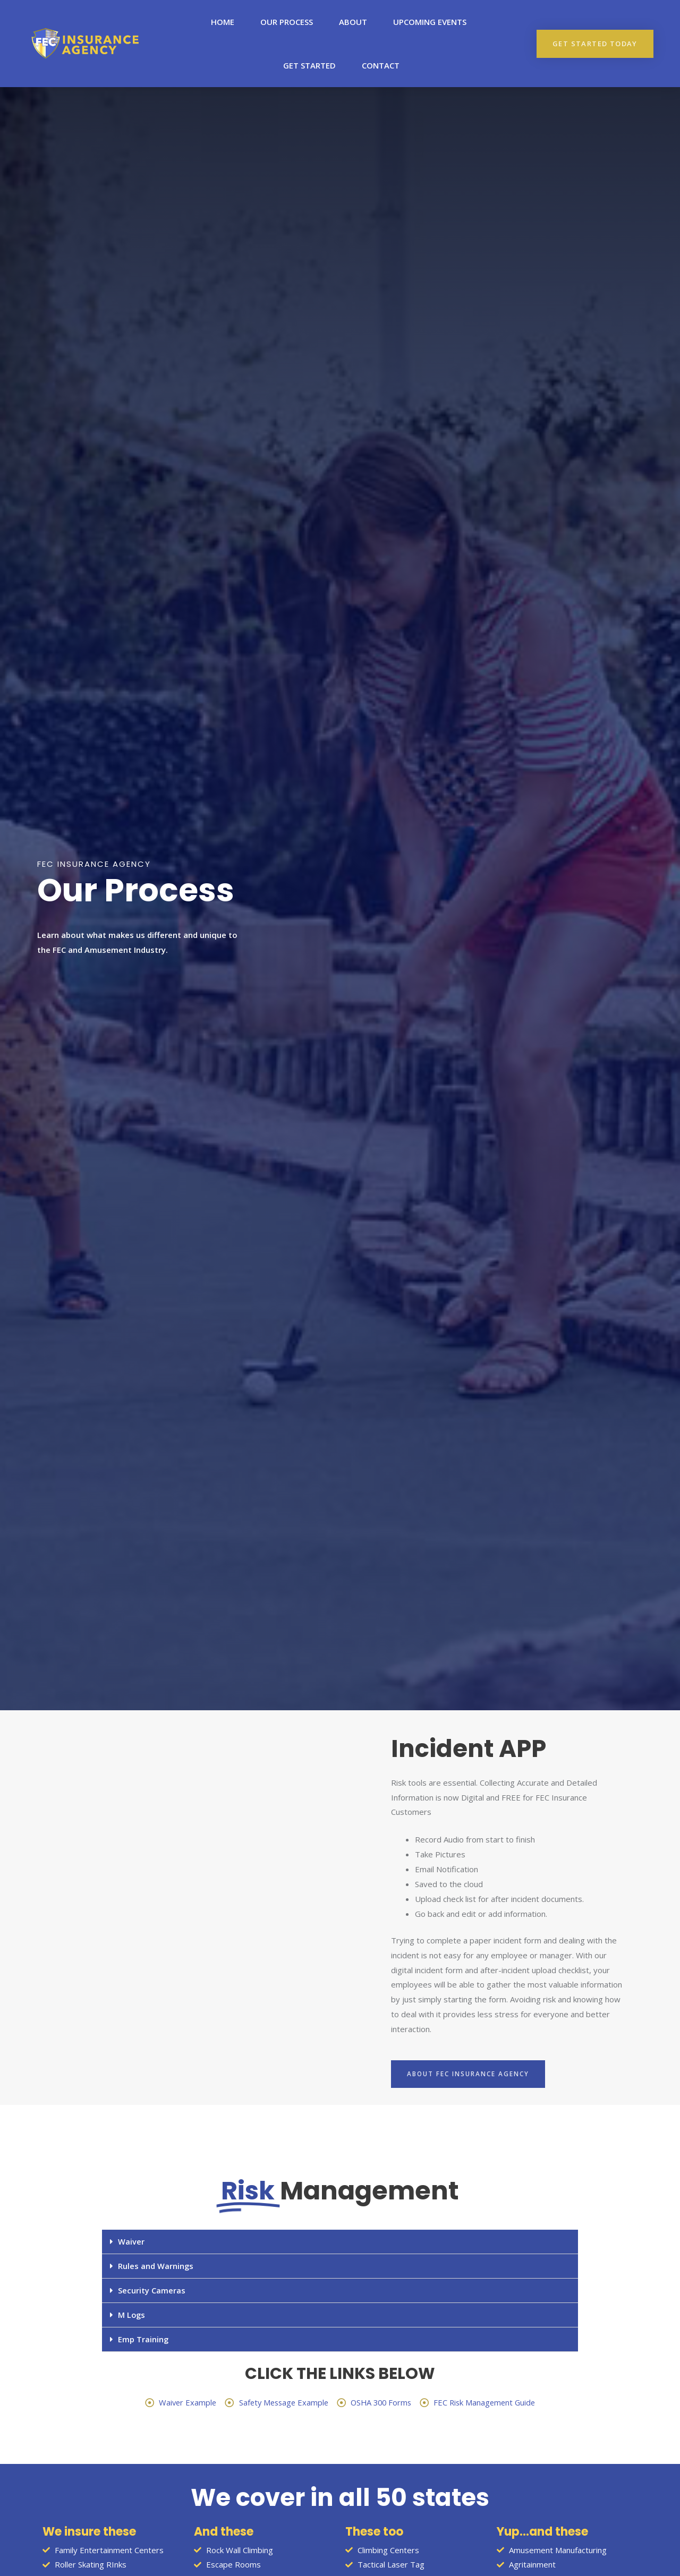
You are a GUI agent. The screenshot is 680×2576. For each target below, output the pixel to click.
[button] (595, 44)
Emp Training (143, 2339)
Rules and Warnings (156, 2266)
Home (222, 21)
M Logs (132, 2314)
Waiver (131, 2241)
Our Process (286, 21)
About (353, 21)
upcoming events (429, 21)
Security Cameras (151, 2290)
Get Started (309, 65)
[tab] (340, 2242)
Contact (381, 65)
